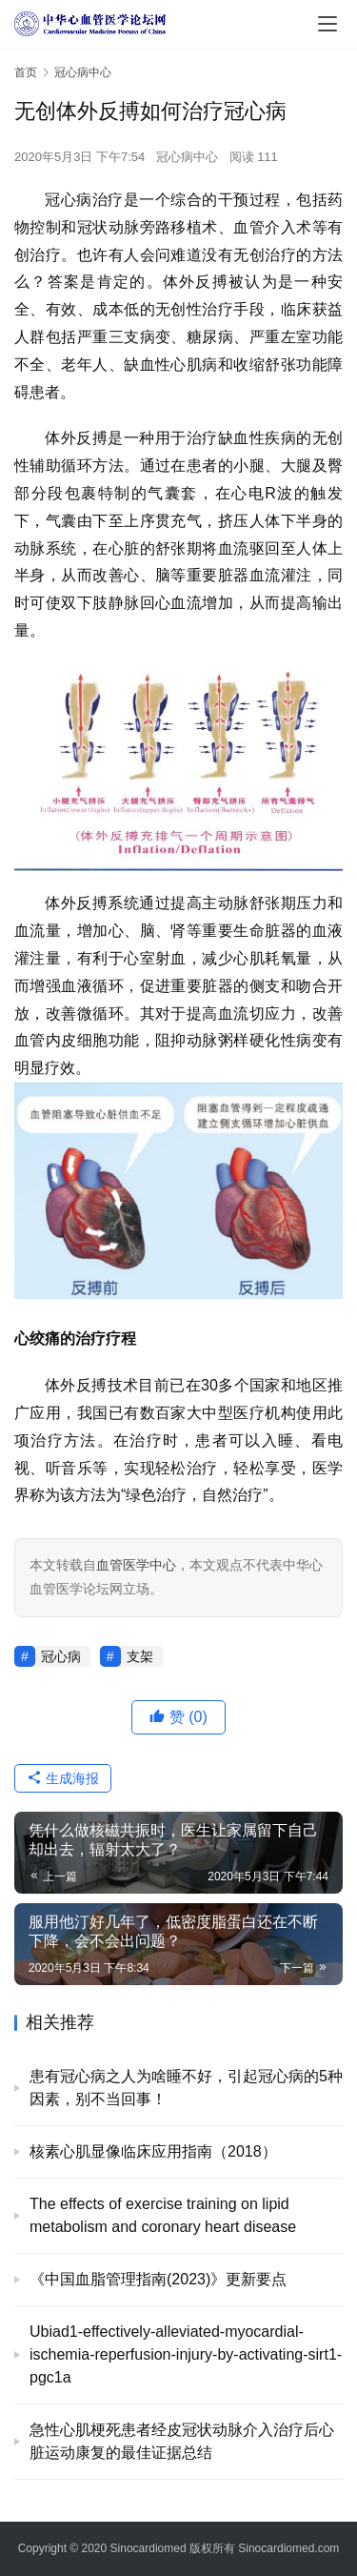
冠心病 (61, 1656)
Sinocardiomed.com (288, 2548)
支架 (140, 1656)
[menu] (327, 24)
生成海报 (63, 1778)
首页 (25, 72)
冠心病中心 (187, 157)
